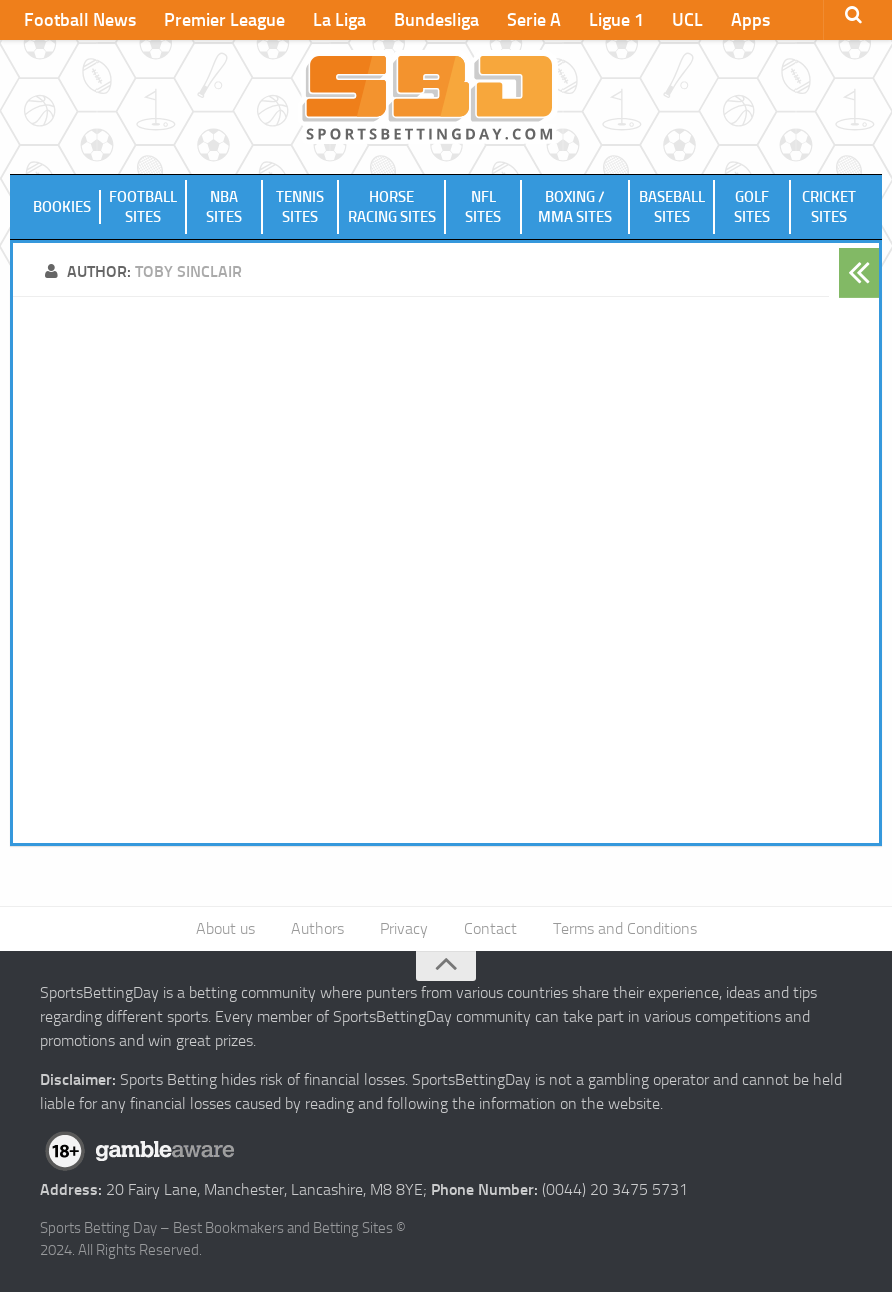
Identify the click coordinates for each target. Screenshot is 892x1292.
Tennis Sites (300, 207)
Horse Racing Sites (392, 207)
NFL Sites (483, 207)
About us (225, 928)
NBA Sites (224, 207)
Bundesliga (436, 20)
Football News (80, 20)
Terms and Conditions (625, 928)
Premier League (224, 20)
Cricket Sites (829, 207)
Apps (750, 20)
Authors (317, 928)
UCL (687, 20)
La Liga (339, 20)
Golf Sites (752, 207)
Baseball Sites (672, 207)
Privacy (404, 928)
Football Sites (143, 207)
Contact (490, 928)
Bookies (62, 207)
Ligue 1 (616, 20)
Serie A (534, 20)
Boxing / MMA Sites (575, 207)
